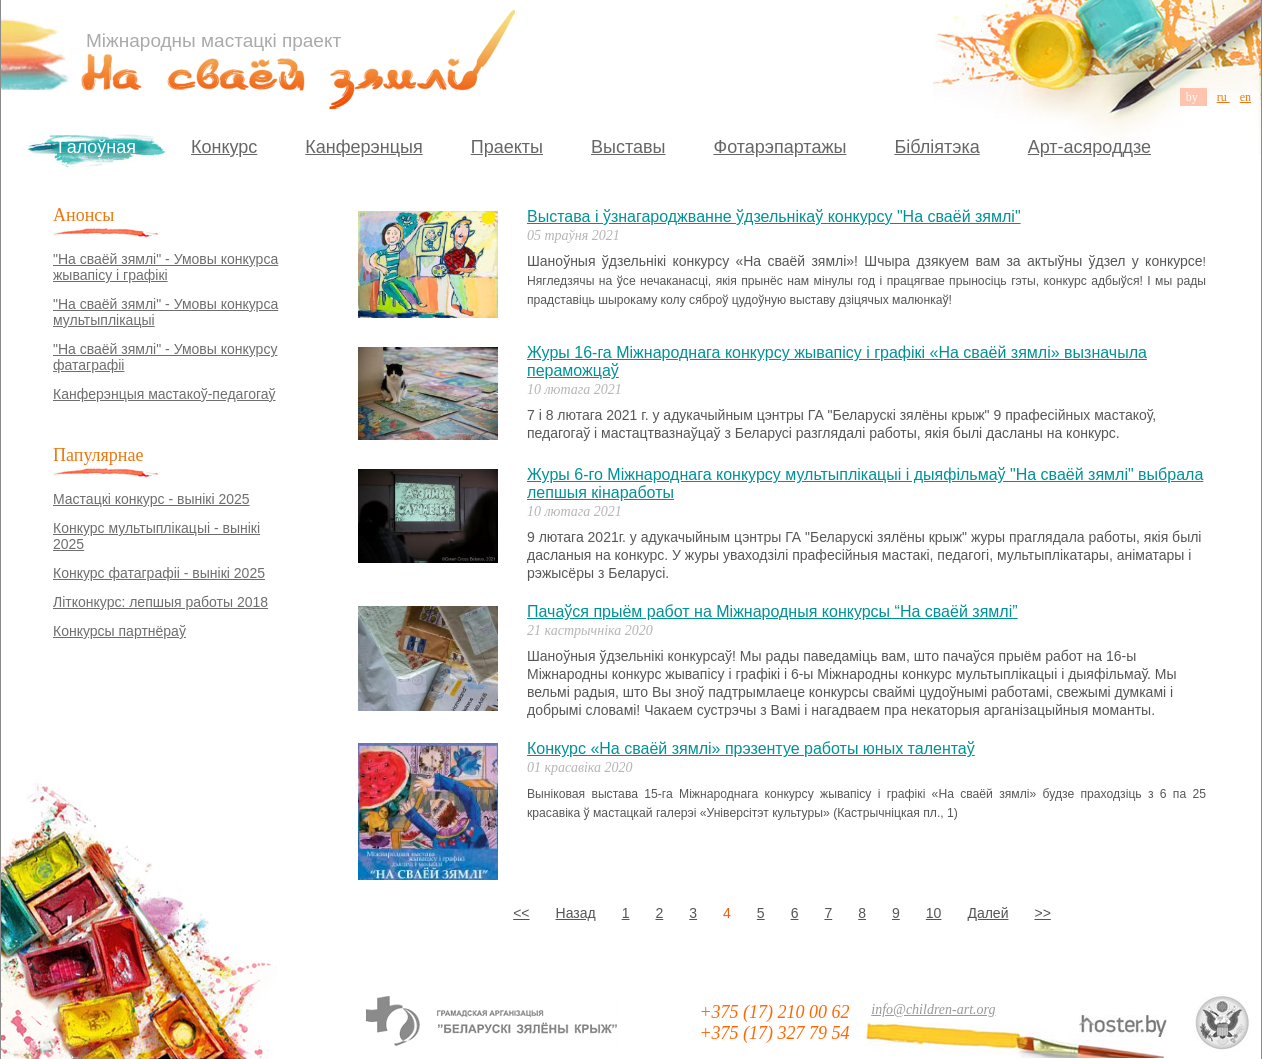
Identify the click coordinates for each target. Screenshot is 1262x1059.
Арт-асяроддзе (1089, 147)
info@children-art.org (933, 1009)
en (1245, 97)
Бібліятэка (936, 147)
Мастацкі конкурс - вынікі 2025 (151, 499)
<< (521, 913)
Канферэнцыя (363, 147)
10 (934, 913)
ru (1223, 97)
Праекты (507, 147)
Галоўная (97, 147)
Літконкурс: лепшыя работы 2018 (160, 602)
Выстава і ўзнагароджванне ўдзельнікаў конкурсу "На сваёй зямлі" (774, 216)
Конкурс (224, 147)
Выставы (628, 147)
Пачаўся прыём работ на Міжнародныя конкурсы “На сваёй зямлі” (772, 611)
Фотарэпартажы (779, 147)
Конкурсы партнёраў (119, 631)
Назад (576, 913)
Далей (987, 913)
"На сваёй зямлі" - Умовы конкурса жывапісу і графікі (165, 267)
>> (1042, 913)
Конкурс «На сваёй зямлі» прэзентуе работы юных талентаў (751, 748)
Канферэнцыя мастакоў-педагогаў (164, 394)
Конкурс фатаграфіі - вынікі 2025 (159, 573)
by (1193, 97)
